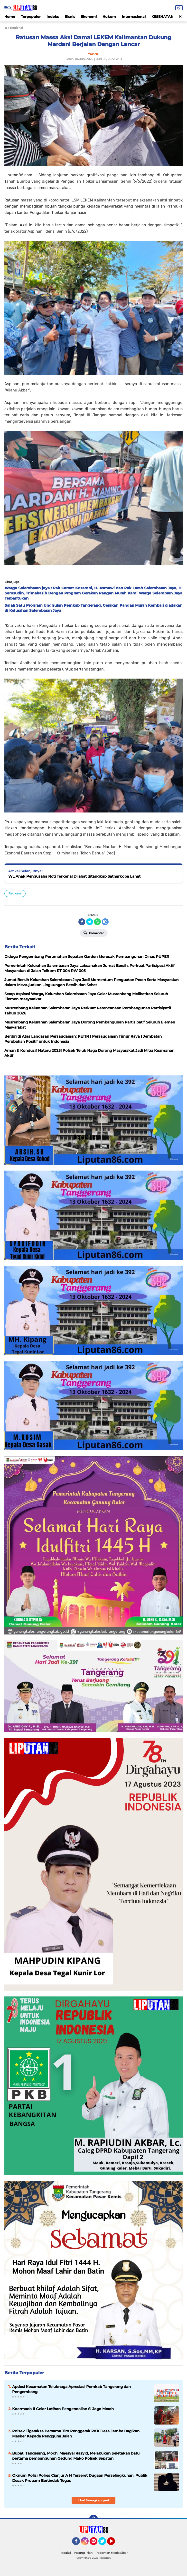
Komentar (94, 932)
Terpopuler (31, 16)
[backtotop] (93, 2519)
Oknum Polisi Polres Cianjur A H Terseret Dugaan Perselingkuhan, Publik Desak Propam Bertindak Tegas (79, 2478)
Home (9, 16)
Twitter (104, 2543)
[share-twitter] (89, 921)
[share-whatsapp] (97, 921)
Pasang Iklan (83, 2553)
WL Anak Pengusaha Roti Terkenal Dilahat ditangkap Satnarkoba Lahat (74, 876)
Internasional (134, 16)
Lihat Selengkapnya (94, 2500)
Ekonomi (89, 16)
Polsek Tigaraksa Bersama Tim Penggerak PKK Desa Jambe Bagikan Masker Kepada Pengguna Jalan (76, 2433)
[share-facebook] (81, 921)
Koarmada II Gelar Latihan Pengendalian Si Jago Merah (63, 2408)
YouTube (114, 2543)
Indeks (53, 16)
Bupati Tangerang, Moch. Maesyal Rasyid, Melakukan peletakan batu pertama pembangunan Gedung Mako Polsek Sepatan (76, 2456)
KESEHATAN (162, 16)
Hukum (109, 16)
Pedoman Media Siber (111, 2553)
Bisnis (70, 16)
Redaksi (65, 2553)
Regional (15, 893)
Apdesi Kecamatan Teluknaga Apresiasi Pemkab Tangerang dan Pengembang (71, 2389)
